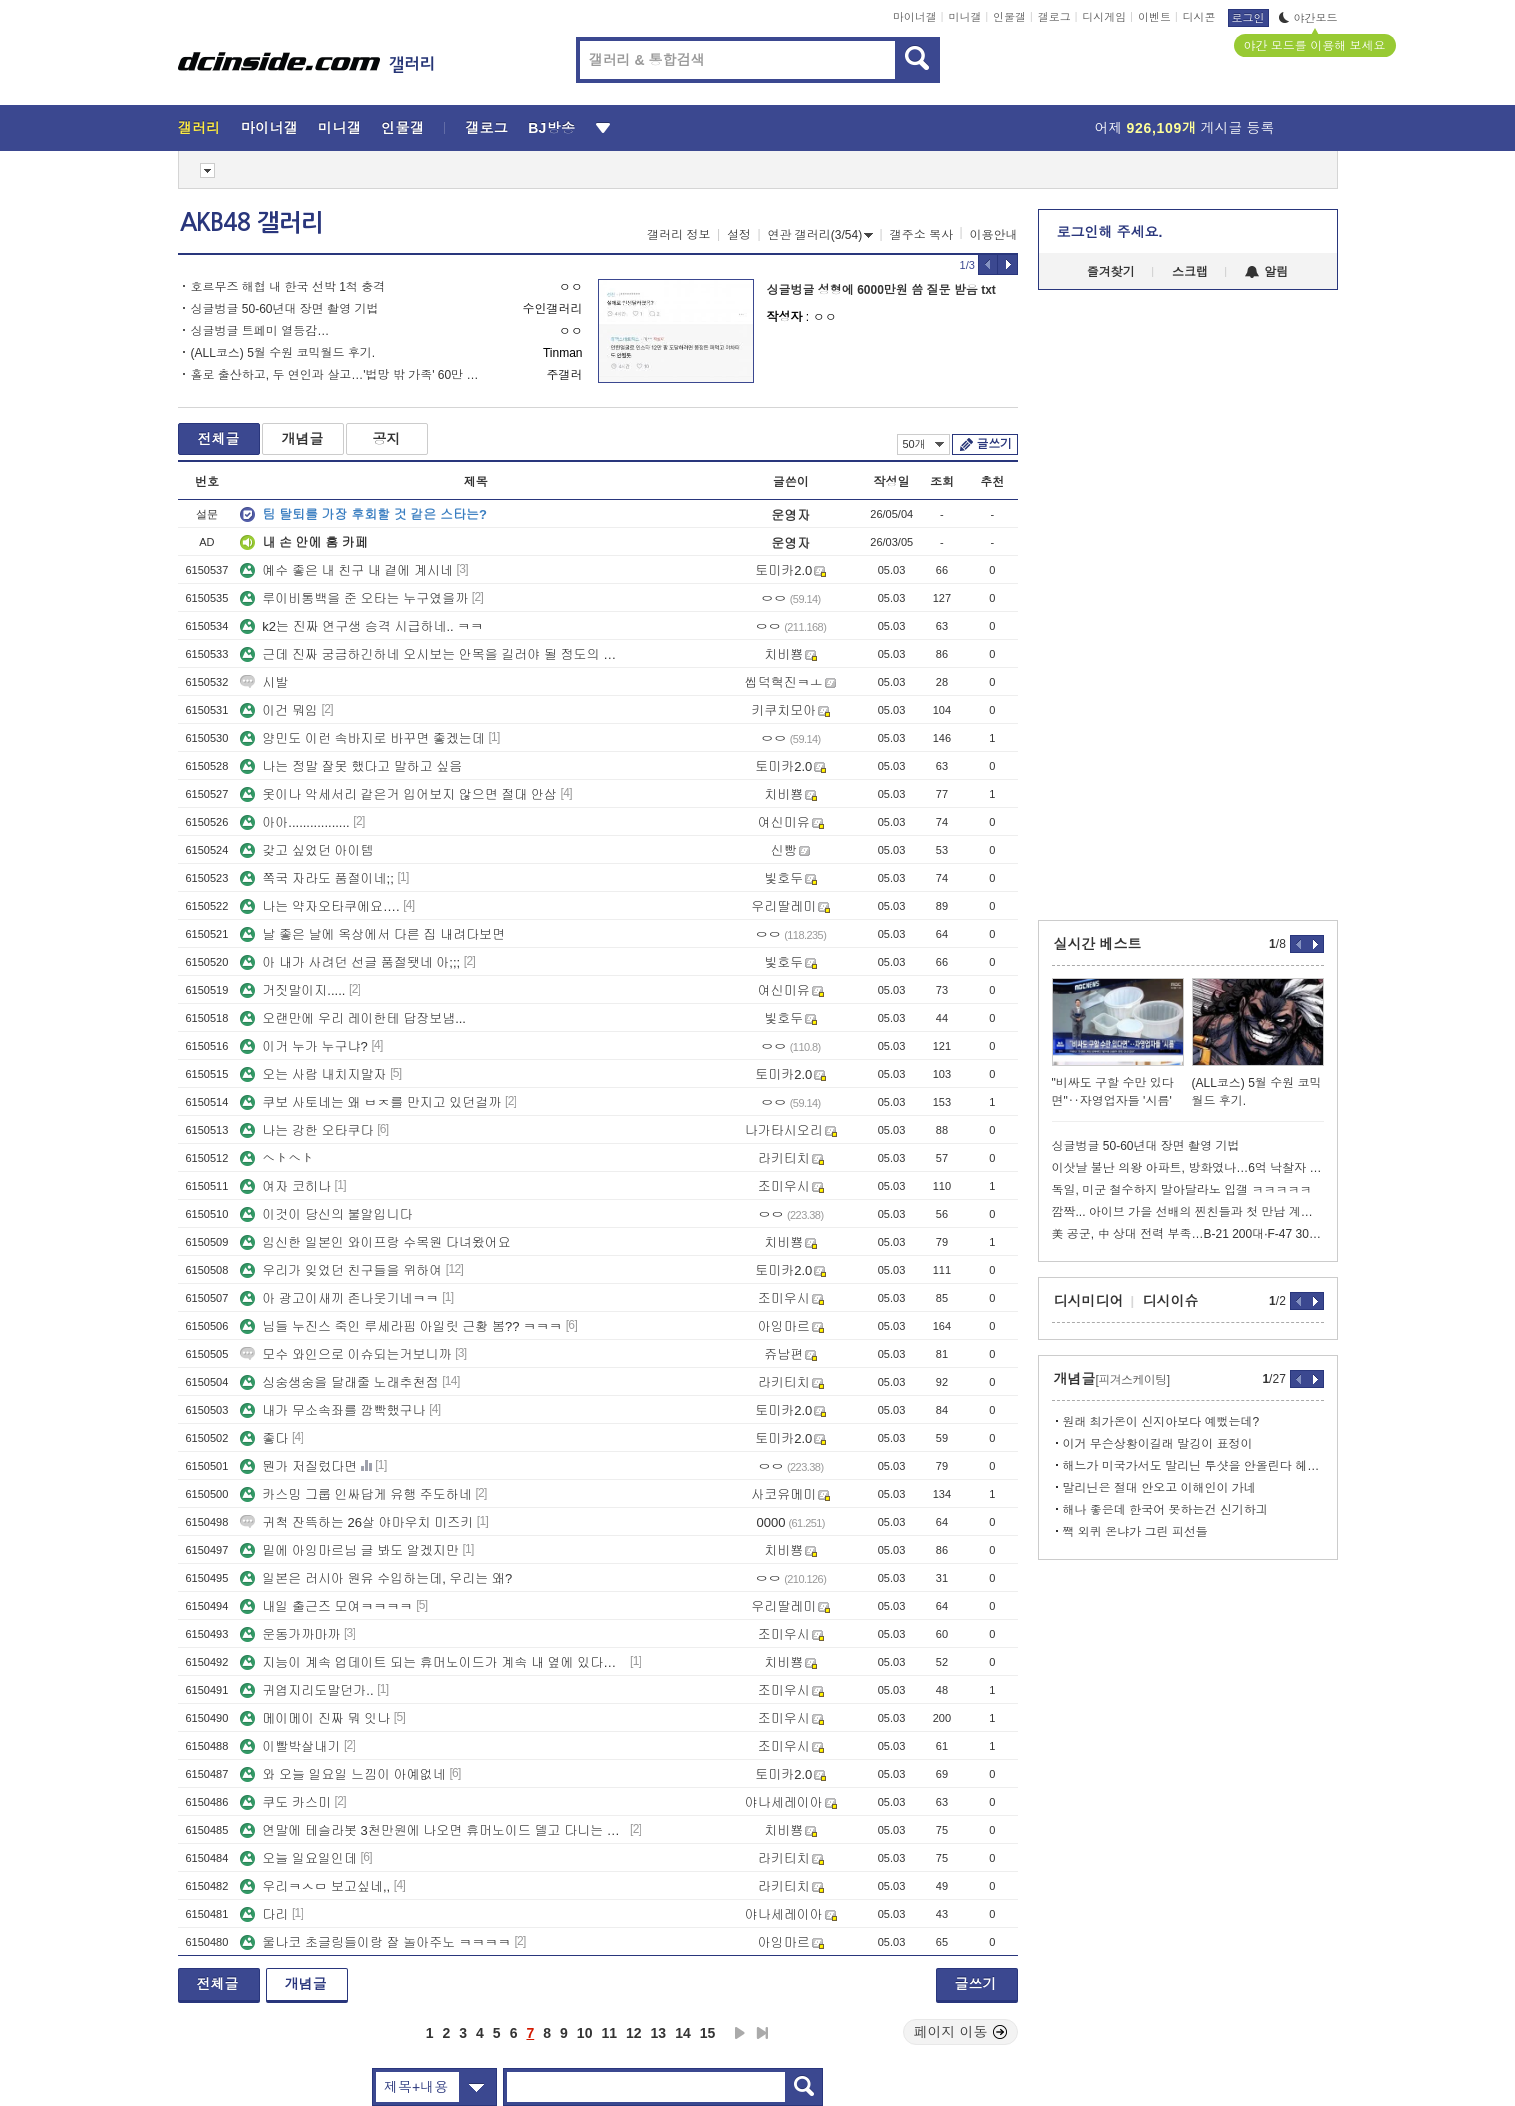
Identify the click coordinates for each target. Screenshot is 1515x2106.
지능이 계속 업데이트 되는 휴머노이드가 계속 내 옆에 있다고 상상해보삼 (433, 1662)
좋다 (264, 1438)
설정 (739, 235)
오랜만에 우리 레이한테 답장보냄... (353, 1018)
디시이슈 (1171, 1301)
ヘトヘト (277, 1158)
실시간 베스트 (1098, 944)
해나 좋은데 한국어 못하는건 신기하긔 (1165, 1510)
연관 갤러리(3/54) (821, 235)
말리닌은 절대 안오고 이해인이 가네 (1159, 1488)
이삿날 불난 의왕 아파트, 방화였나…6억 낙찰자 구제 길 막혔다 (1188, 1168)
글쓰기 (994, 444)
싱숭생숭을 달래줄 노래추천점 (339, 1382)
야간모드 (1308, 18)
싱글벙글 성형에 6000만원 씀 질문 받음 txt (881, 290)
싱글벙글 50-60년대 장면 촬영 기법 (285, 309)
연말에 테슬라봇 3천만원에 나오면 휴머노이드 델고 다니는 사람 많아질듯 (433, 1830)
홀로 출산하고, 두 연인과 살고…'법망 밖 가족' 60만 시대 (340, 375)
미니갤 (964, 17)
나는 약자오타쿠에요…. (319, 906)
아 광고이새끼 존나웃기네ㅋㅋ (339, 1298)
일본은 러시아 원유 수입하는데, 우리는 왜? (376, 1578)
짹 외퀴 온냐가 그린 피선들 (1135, 1532)
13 (659, 2033)
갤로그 (1054, 17)
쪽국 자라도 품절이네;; (316, 878)
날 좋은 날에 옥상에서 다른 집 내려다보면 (372, 934)
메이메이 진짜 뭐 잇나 (315, 1718)
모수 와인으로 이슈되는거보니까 (345, 1354)
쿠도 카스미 (285, 1802)
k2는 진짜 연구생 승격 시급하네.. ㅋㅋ (361, 626)
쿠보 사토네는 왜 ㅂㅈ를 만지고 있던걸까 (370, 1102)
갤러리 (199, 128)
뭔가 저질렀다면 (298, 1466)
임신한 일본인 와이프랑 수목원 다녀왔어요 (375, 1242)
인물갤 (1009, 17)
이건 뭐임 (279, 710)
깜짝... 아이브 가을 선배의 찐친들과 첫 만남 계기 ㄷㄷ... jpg (1188, 1212)
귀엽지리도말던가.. (306, 1690)
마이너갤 (915, 17)
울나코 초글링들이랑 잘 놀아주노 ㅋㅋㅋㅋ (375, 1942)
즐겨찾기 (1111, 272)
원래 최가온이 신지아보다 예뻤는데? (1161, 1422)
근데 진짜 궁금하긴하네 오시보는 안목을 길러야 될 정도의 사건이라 (433, 654)
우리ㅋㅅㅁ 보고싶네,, (315, 1886)
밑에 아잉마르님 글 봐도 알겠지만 (349, 1550)
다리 (264, 1914)
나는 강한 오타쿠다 (306, 1130)
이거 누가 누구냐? (303, 1046)
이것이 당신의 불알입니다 (326, 1214)
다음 (740, 2033)
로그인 (1248, 18)
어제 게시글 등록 (1185, 128)
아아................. (294, 822)
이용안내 (994, 235)
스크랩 (1190, 272)
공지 (387, 439)
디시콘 (1199, 17)
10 (585, 2033)
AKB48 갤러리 (251, 223)
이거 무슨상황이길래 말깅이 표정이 (1158, 1444)
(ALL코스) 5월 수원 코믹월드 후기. (283, 353)
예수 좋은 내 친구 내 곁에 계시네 (346, 570)
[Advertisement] (87, 760)
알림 (1266, 272)
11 (609, 2033)
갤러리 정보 (678, 235)
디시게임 (1104, 17)
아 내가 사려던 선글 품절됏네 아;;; (350, 962)
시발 (264, 682)
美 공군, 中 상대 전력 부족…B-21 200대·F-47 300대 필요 (1188, 1234)
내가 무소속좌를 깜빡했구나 (332, 1410)
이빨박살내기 (290, 1746)
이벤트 (1154, 17)
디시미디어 (1089, 1301)
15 (708, 2033)
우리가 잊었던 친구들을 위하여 (341, 1270)
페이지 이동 (961, 2032)
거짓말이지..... (292, 990)
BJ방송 (551, 128)
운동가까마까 (290, 1634)
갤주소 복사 (921, 235)
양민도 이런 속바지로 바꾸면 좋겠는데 (362, 738)
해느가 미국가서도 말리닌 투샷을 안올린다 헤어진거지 (1193, 1466)
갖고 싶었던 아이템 (306, 850)
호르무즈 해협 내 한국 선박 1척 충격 (288, 287)
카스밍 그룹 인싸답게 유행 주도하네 (355, 1494)
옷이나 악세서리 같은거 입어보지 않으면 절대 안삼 (398, 794)
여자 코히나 (285, 1186)
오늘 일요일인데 (298, 1858)
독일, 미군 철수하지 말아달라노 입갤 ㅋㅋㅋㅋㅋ (1182, 1190)
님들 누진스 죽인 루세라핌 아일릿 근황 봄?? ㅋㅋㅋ (401, 1326)
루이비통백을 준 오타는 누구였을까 (354, 598)
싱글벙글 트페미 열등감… (260, 331)
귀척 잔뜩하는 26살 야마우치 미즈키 (356, 1522)
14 (683, 2033)
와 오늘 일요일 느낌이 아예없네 (342, 1774)
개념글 (303, 439)
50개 (923, 444)
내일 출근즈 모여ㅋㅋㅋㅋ (326, 1606)
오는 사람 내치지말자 (313, 1074)
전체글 (219, 439)
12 (634, 2033)
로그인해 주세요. (1110, 232)
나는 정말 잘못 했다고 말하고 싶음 (351, 766)
